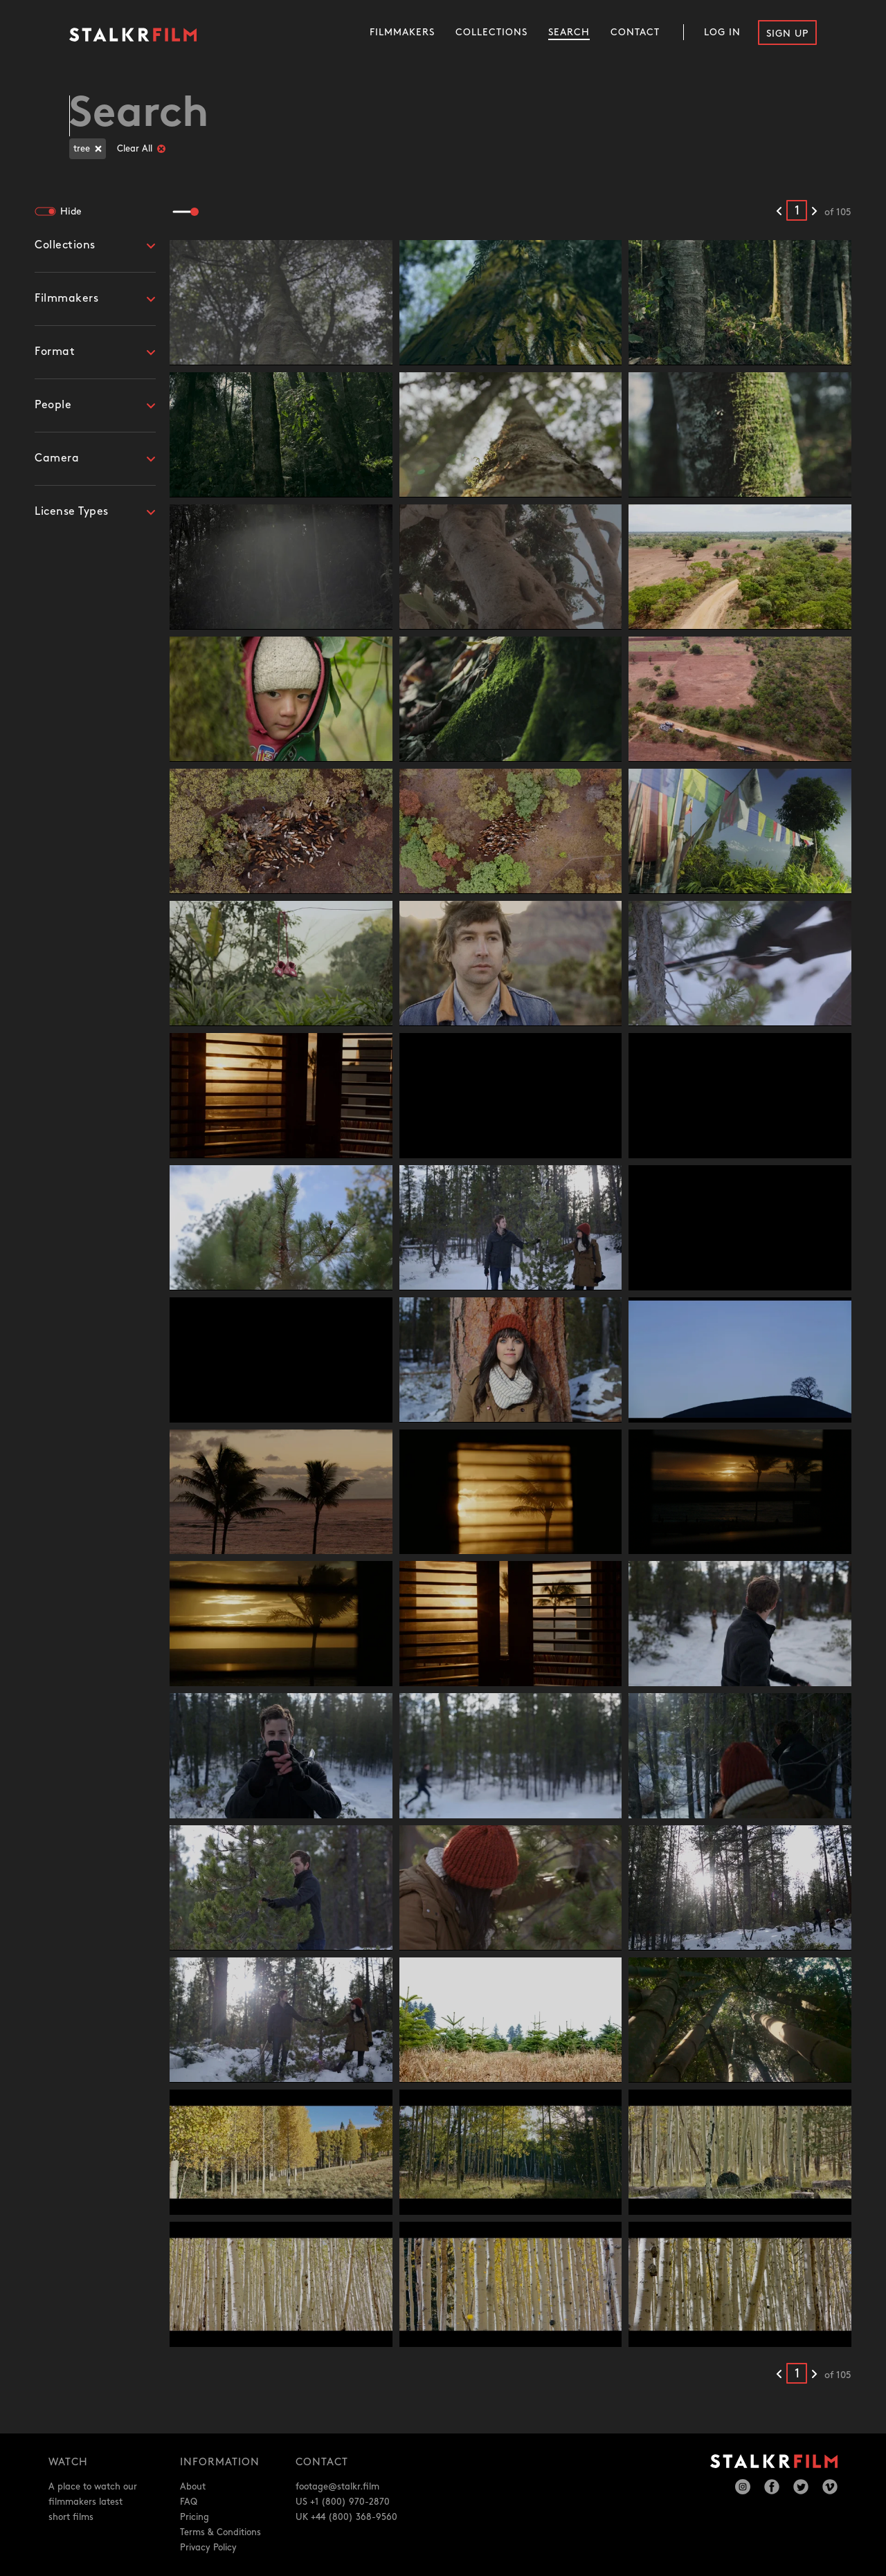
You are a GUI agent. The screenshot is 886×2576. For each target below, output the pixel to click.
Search (569, 32)
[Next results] (814, 211)
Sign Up (787, 33)
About (193, 2487)
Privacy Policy (208, 2547)
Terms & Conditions (220, 2532)
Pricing (194, 2517)
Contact (635, 32)
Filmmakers (402, 32)
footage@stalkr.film (337, 2487)
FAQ (188, 2502)
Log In (722, 32)
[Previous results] (779, 211)
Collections (491, 32)
